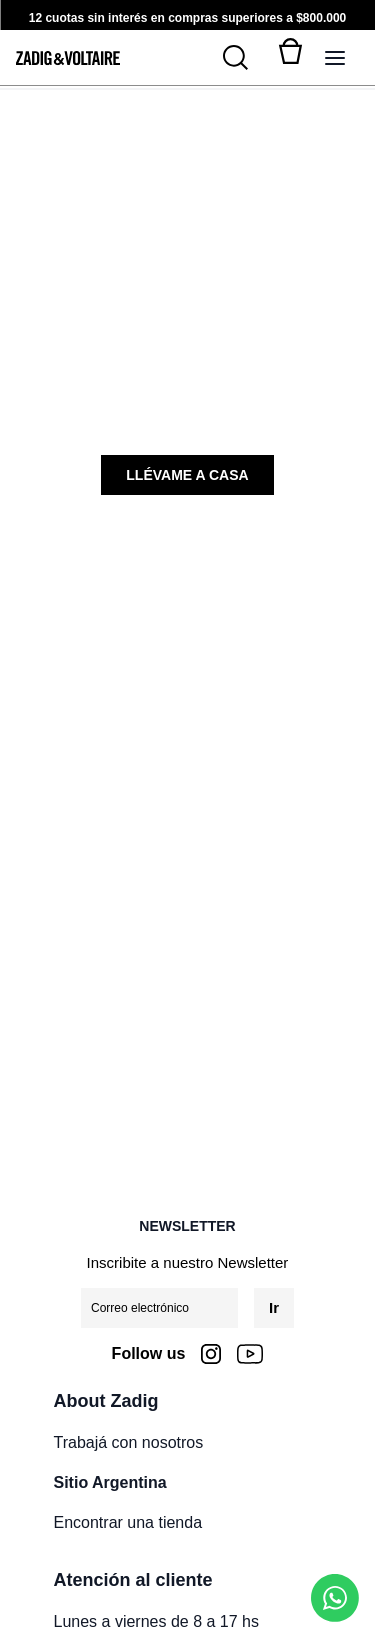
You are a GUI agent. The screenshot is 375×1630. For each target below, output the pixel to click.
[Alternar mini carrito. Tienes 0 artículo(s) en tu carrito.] (291, 58)
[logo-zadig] (68, 58)
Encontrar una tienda (128, 1522)
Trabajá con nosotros (129, 1442)
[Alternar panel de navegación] (335, 58)
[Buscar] (247, 58)
